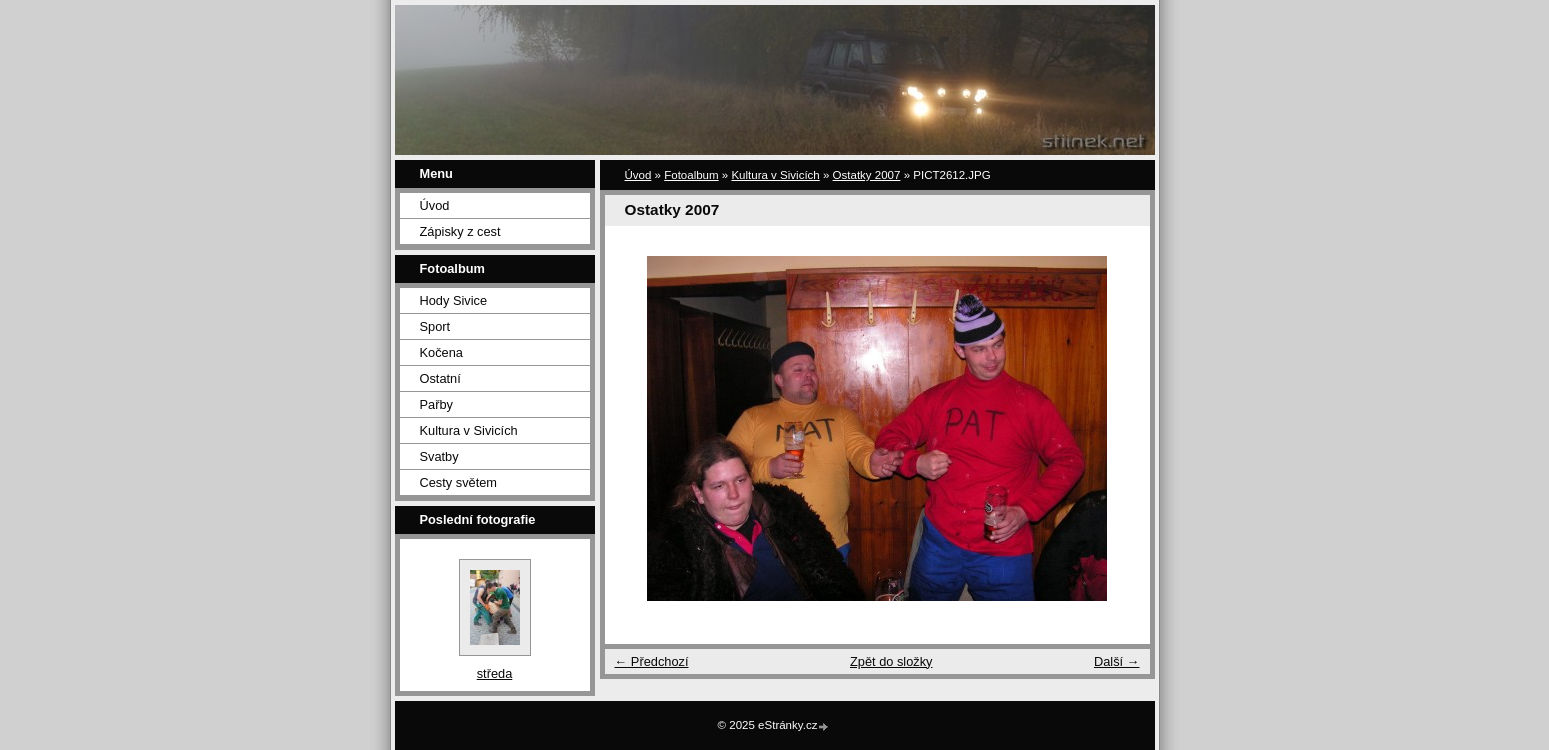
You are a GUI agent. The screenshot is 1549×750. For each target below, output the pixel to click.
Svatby (439, 456)
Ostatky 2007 (867, 175)
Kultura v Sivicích (469, 430)
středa (495, 673)
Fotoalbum (691, 175)
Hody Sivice (454, 300)
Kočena (441, 352)
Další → (1117, 661)
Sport (435, 326)
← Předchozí (652, 661)
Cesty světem (459, 482)
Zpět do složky (891, 661)
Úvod (435, 205)
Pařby (436, 404)
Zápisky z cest (460, 231)
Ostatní (440, 378)
